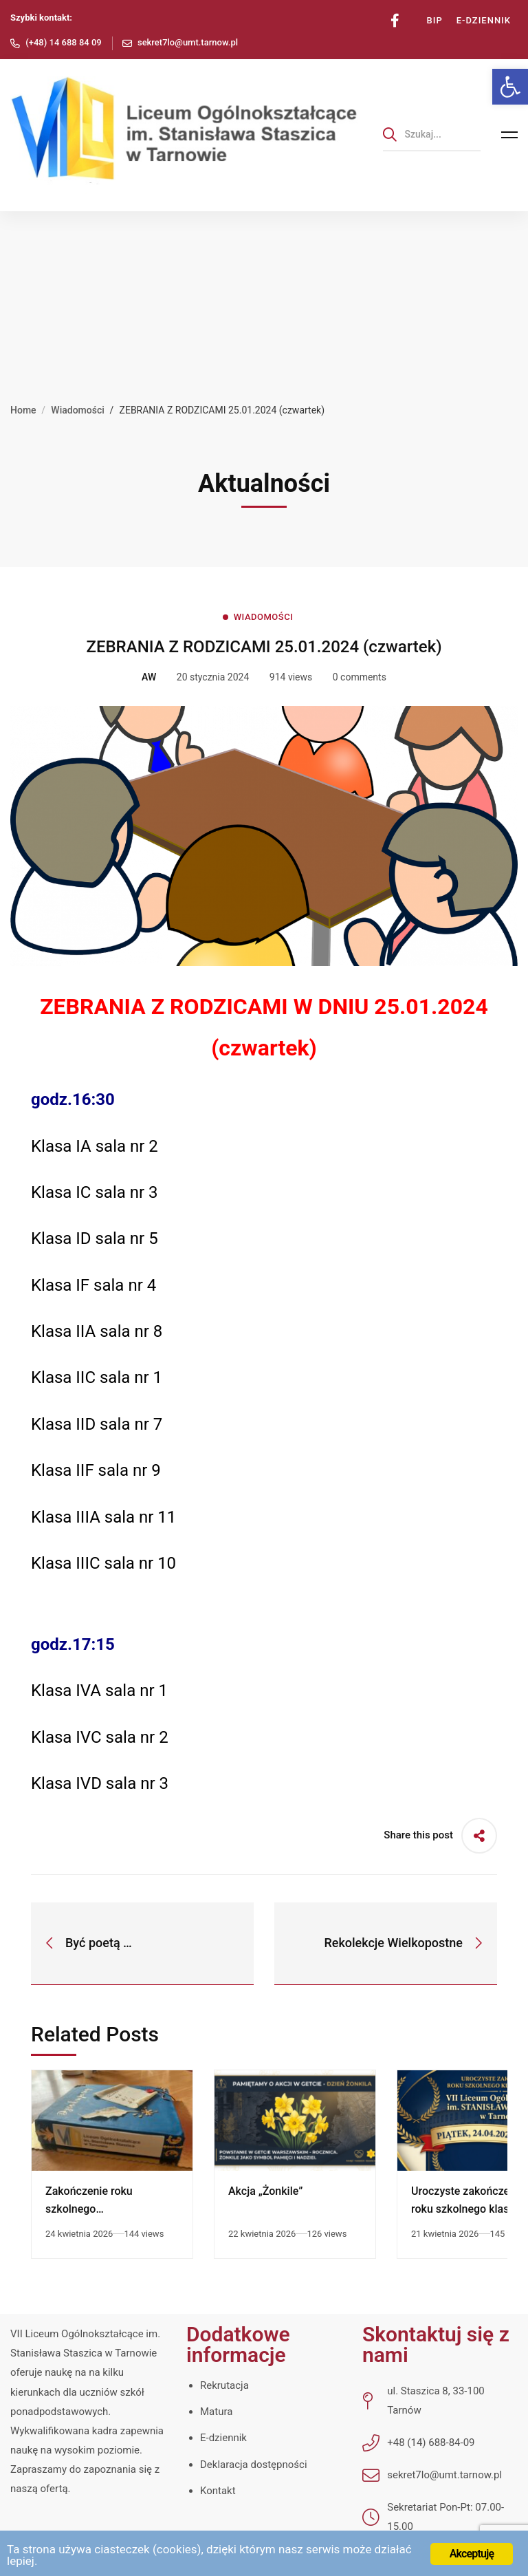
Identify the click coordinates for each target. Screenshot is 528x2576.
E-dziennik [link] (223, 2438)
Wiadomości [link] (77, 410)
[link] (510, 87)
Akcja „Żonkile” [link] (265, 2191)
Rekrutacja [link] (224, 2385)
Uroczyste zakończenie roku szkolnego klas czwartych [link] (468, 2209)
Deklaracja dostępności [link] (253, 2464)
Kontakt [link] (218, 2490)
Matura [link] (216, 2411)
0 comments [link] (359, 677)
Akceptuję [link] (472, 2553)
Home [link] (23, 410)
